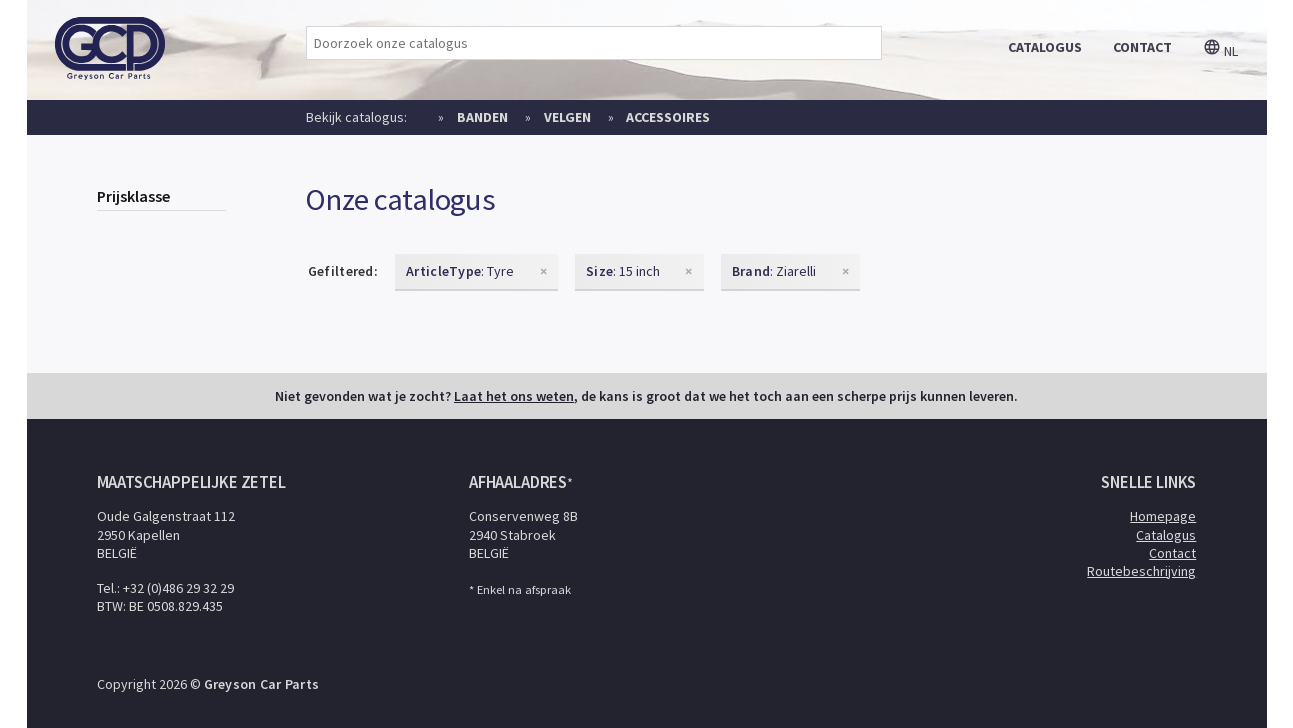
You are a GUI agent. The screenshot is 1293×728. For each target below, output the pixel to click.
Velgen (567, 117)
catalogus (1045, 47)
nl (1220, 51)
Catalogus (1166, 535)
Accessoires (668, 117)
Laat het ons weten (514, 396)
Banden (482, 117)
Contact (1172, 553)
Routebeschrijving (1141, 571)
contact (1142, 47)
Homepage (1163, 516)
